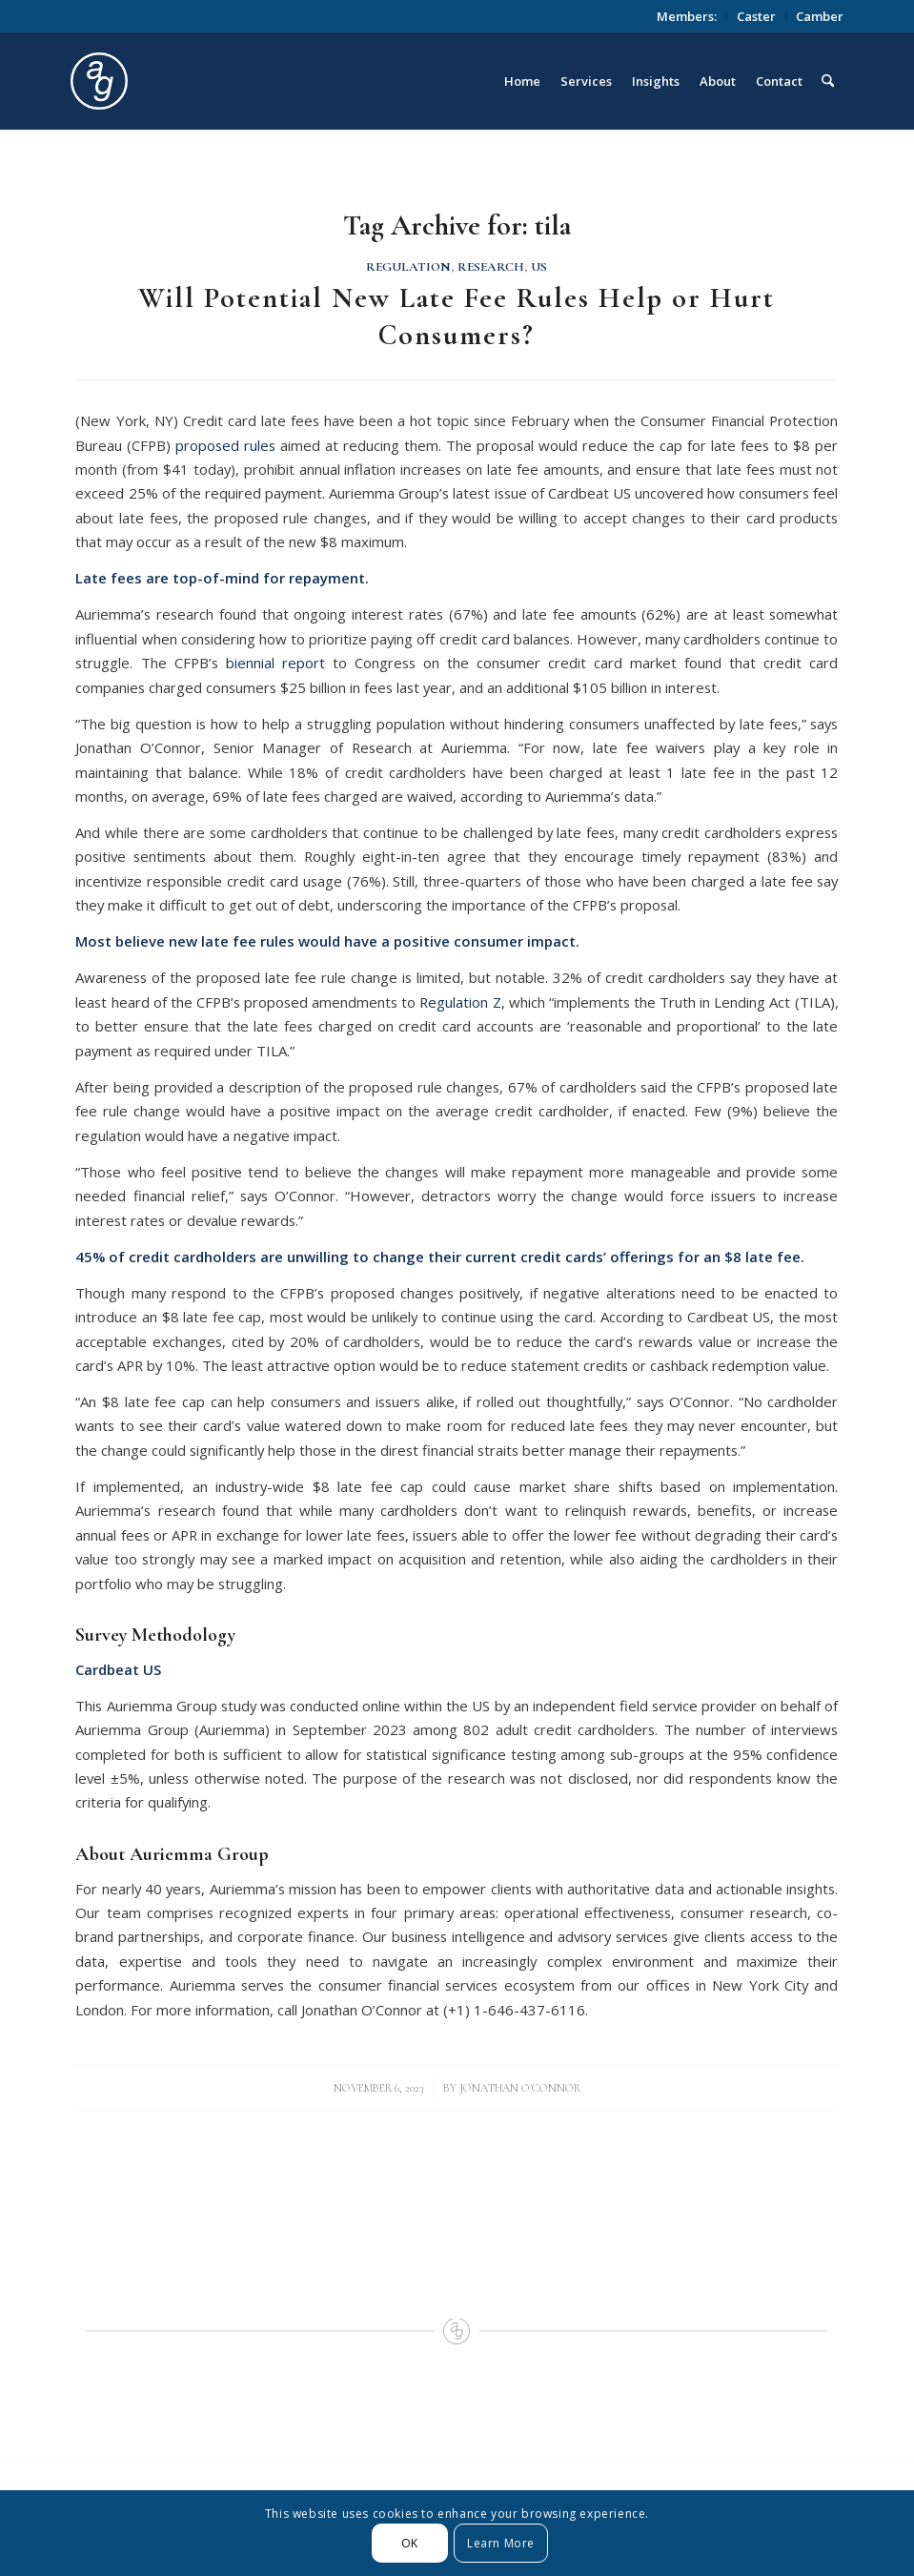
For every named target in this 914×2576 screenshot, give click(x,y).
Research (490, 267)
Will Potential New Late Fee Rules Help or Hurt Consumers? (456, 316)
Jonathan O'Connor (519, 2088)
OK (409, 2543)
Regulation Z (459, 1002)
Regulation (408, 267)
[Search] (827, 81)
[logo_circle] (206, 81)
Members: (687, 16)
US (539, 267)
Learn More (501, 2543)
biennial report (275, 662)
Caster (756, 16)
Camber (819, 16)
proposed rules (225, 445)
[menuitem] (687, 16)
